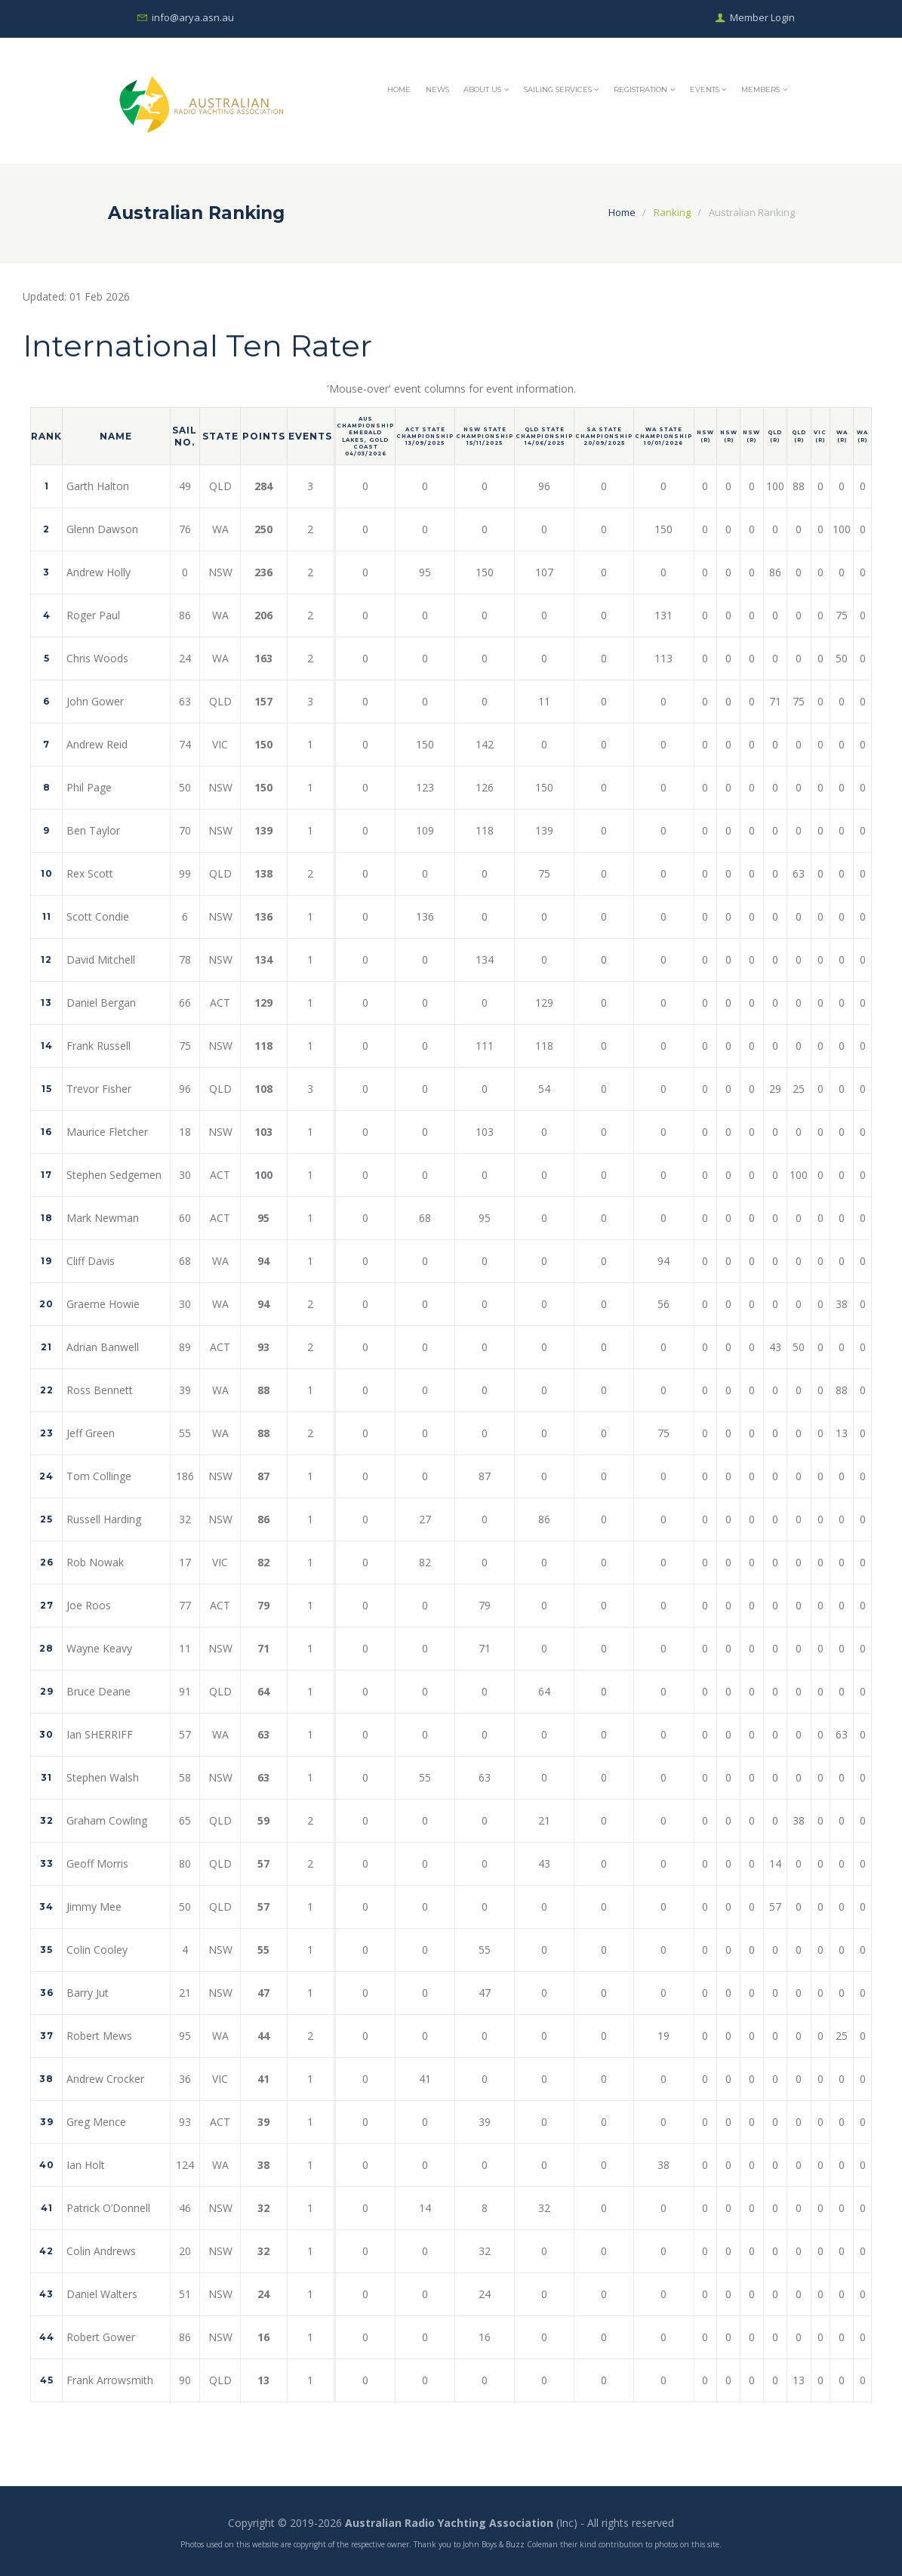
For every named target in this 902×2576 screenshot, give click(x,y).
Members (760, 89)
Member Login (762, 18)
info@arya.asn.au (193, 18)
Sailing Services (558, 89)
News (437, 89)
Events (704, 89)
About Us (482, 89)
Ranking (672, 212)
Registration (640, 89)
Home (399, 89)
